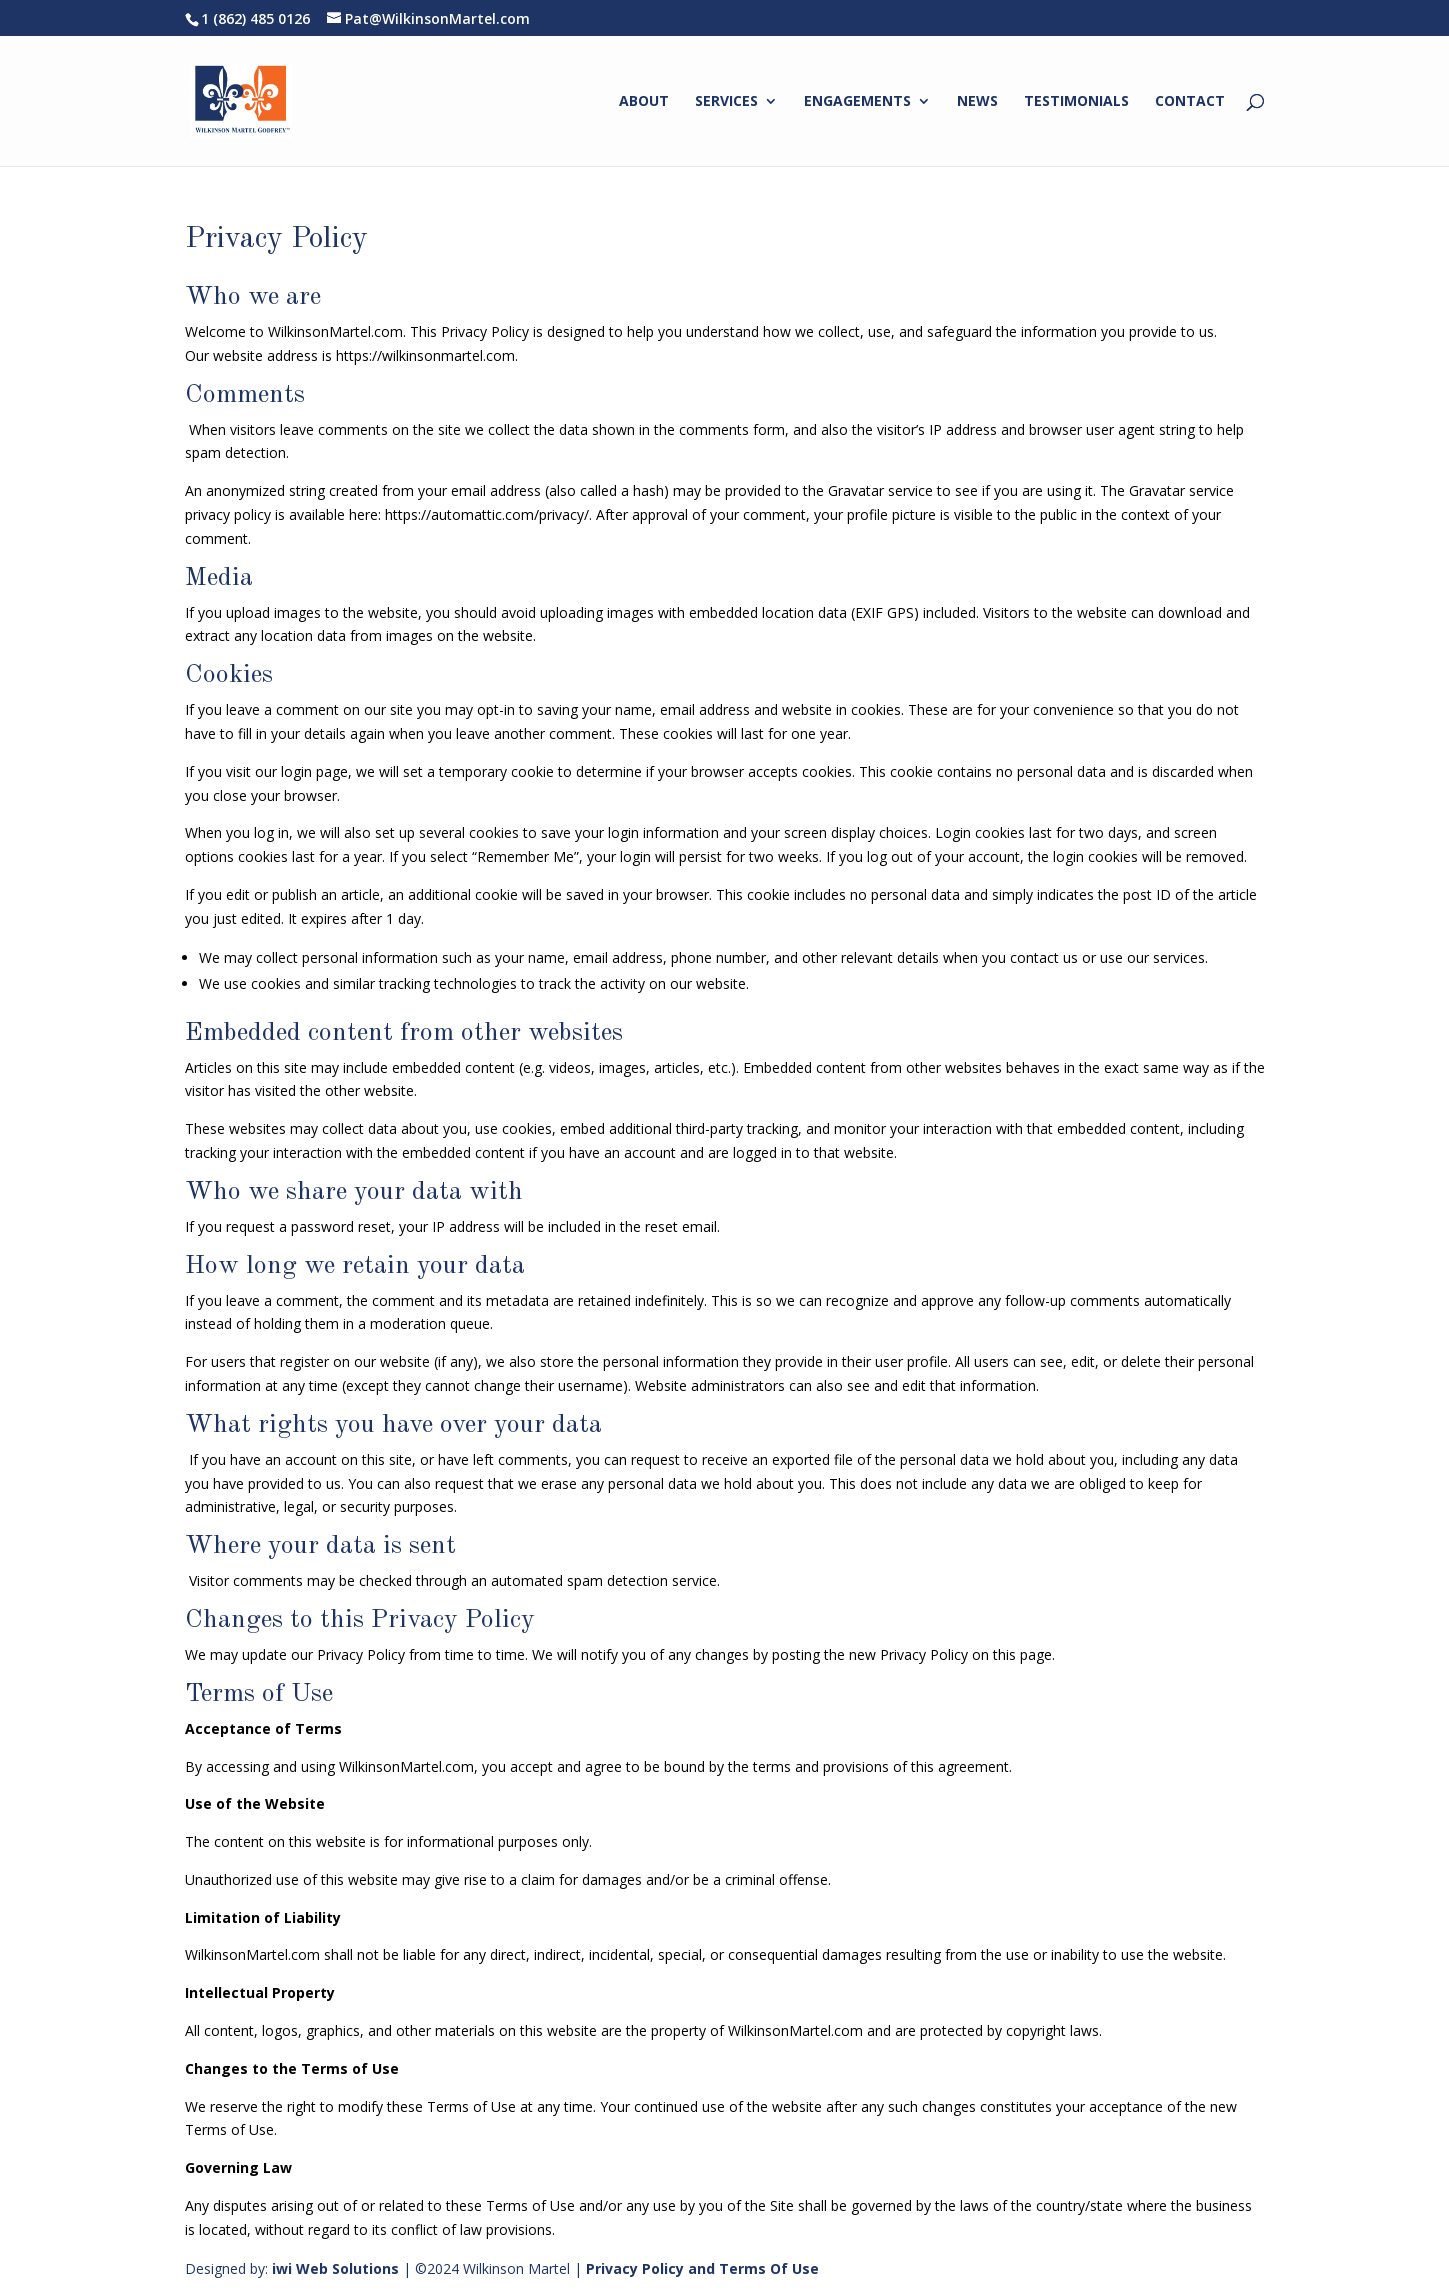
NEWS (977, 102)
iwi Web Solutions (335, 2268)
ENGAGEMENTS (857, 102)
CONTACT (1190, 102)
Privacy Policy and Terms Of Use (702, 2268)
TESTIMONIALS (1076, 102)
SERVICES (726, 102)
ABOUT (644, 102)
